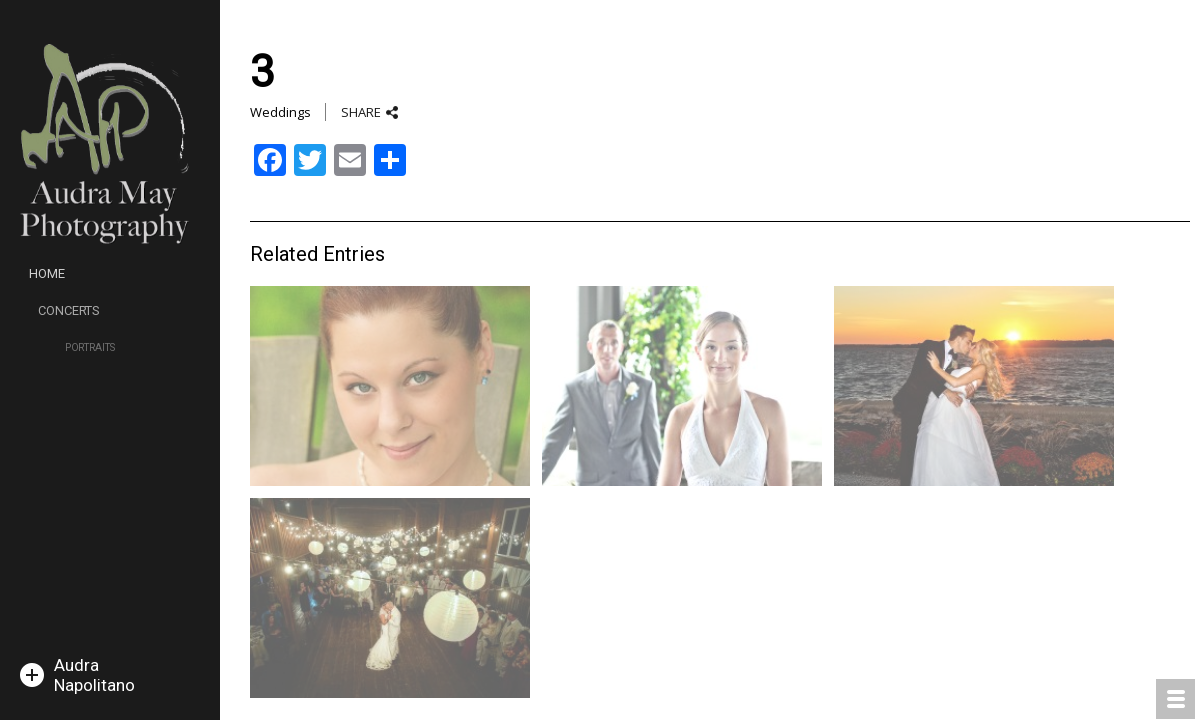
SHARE (361, 112)
